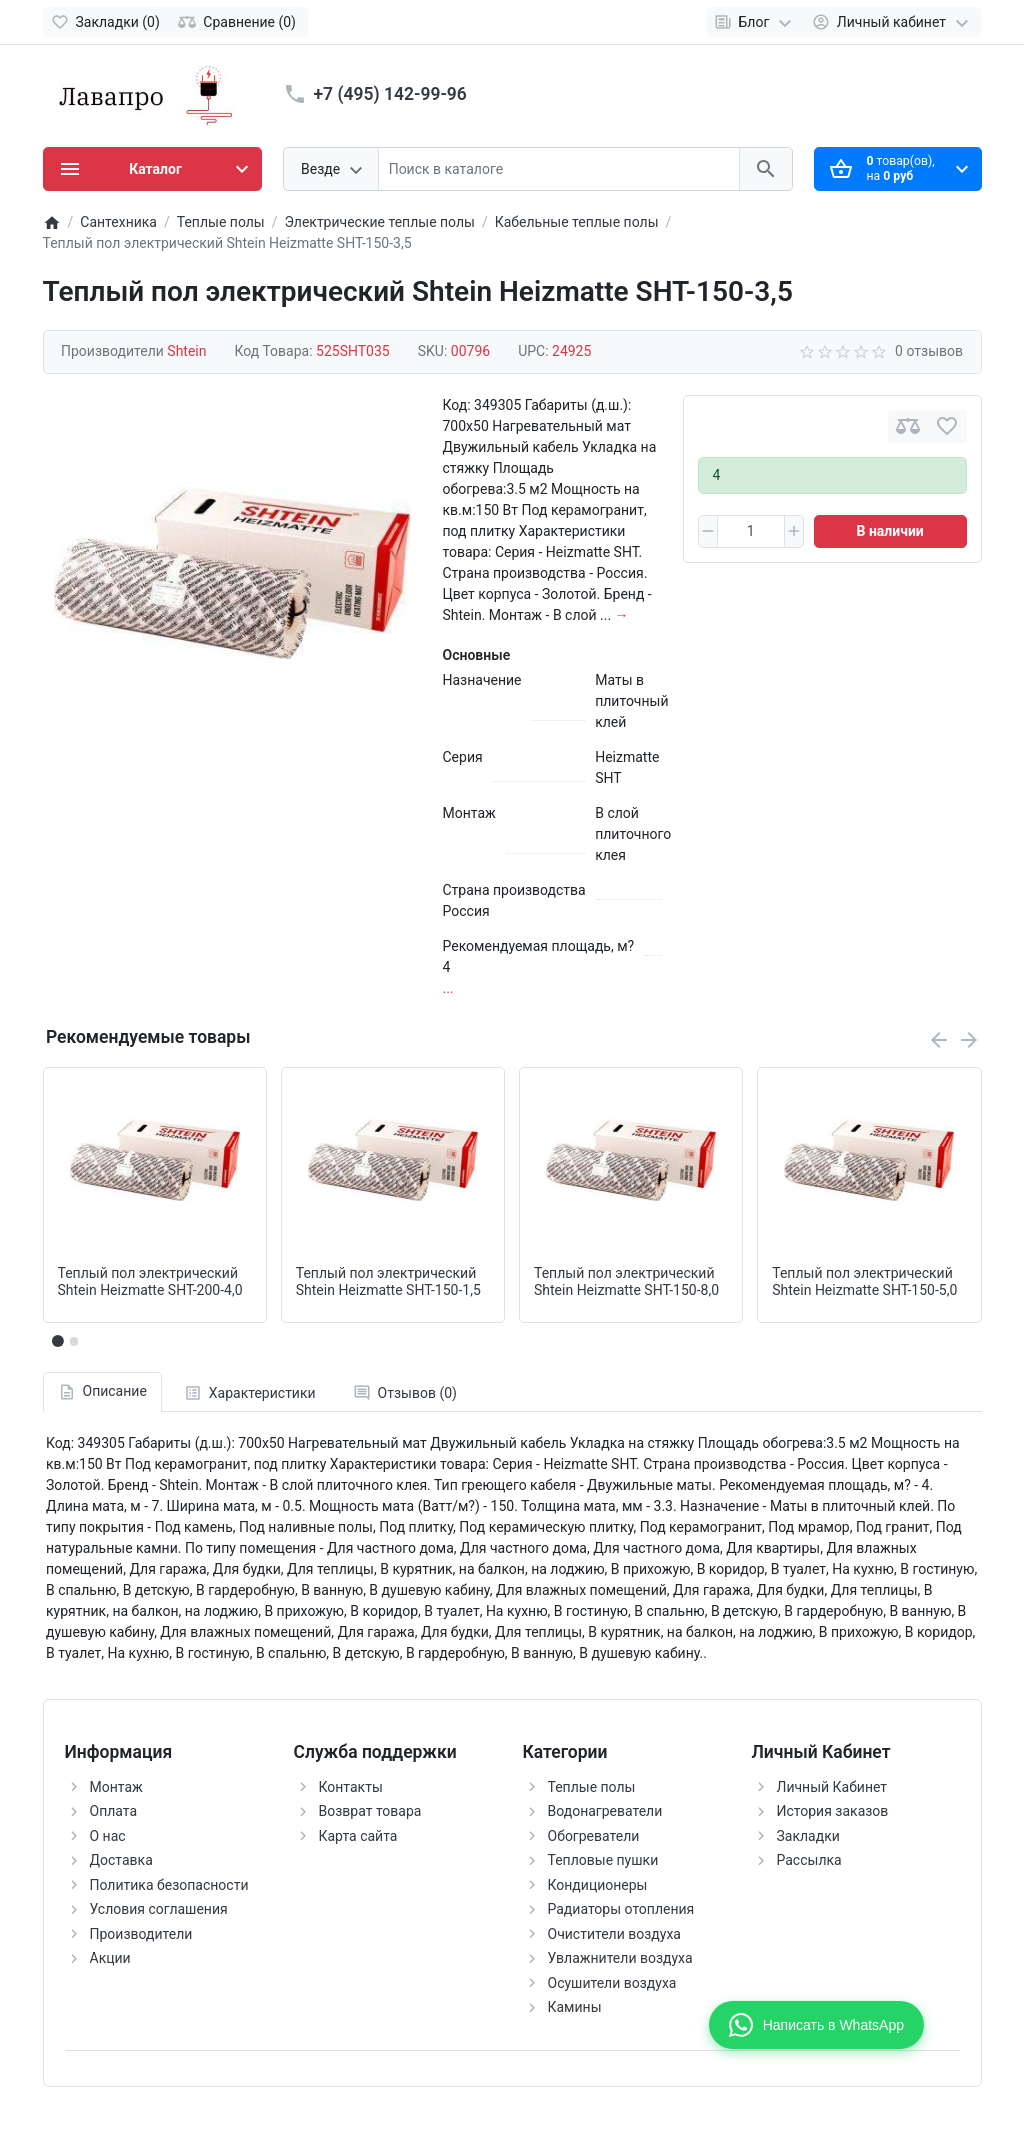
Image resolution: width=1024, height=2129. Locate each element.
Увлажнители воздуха (620, 1958)
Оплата (114, 1811)
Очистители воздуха (614, 1934)
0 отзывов (929, 351)
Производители (141, 1934)
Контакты (351, 1787)
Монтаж (116, 1787)
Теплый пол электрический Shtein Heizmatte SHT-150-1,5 (388, 1281)
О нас (108, 1836)
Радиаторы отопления (621, 1909)
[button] (74, 1341)
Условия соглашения (159, 1909)
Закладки (808, 1836)
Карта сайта (358, 1836)
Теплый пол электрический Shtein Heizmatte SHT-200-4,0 (150, 1281)
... (448, 988)
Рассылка (809, 1860)
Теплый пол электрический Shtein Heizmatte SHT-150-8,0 (626, 1281)
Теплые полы (592, 1787)
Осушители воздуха (612, 1983)
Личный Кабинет (832, 1787)
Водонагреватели (605, 1811)
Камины (575, 2007)
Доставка (121, 1860)
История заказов (833, 1811)
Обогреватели (594, 1836)
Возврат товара (370, 1811)
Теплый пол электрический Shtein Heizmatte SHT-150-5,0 (864, 1281)
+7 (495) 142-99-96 (390, 94)
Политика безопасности (169, 1885)
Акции (110, 1958)
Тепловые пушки (603, 1860)
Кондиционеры (598, 1885)
